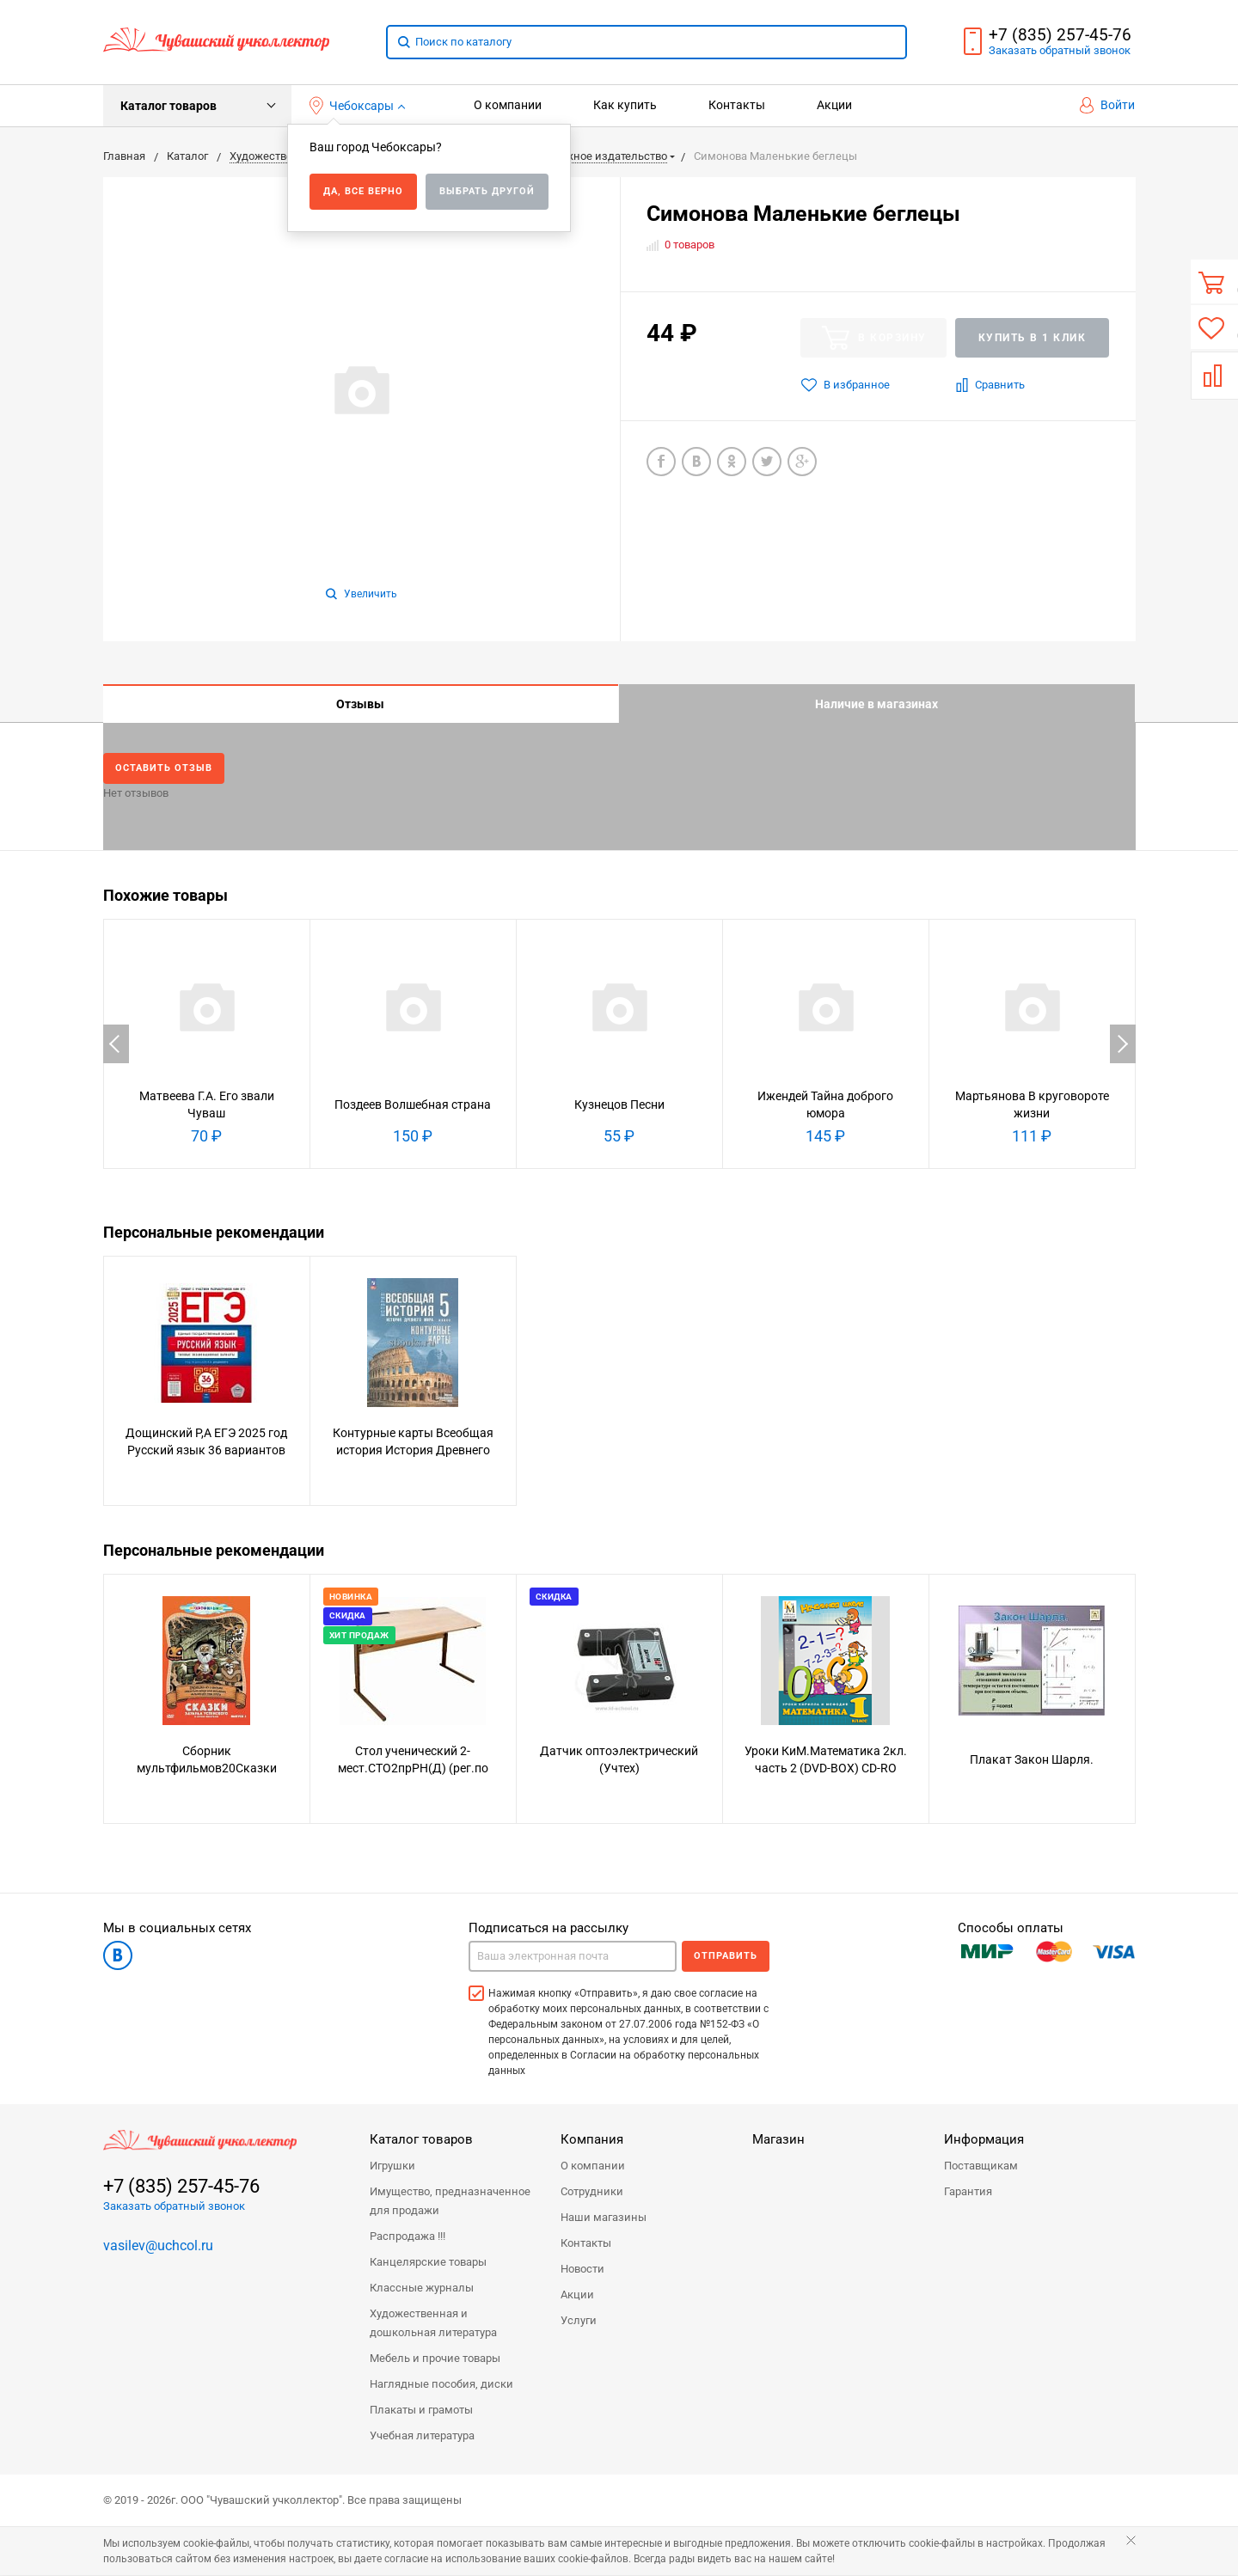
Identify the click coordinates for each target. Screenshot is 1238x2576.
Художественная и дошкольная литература (433, 2324)
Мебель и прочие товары (435, 2359)
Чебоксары (352, 106)
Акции (834, 105)
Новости (582, 2269)
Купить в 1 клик (1032, 338)
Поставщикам (981, 2166)
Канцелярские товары (428, 2262)
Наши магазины (604, 2218)
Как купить (625, 105)
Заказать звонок (1060, 50)
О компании (508, 105)
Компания (592, 2140)
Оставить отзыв (164, 768)
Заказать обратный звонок (174, 2206)
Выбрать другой (487, 191)
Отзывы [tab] (360, 704)
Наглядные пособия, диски (441, 2384)
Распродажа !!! (407, 2236)
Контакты (736, 105)
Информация (984, 2140)
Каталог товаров (168, 106)
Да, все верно (363, 191)
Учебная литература (422, 2436)
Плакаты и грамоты (421, 2410)
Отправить (725, 1956)
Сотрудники (592, 2192)
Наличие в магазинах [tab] (876, 704)
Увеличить (361, 594)
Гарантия (968, 2192)
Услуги (579, 2321)
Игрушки (392, 2166)
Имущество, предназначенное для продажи (450, 2202)
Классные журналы (422, 2288)
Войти (1107, 105)
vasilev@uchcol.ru (158, 2246)
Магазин (778, 2140)
